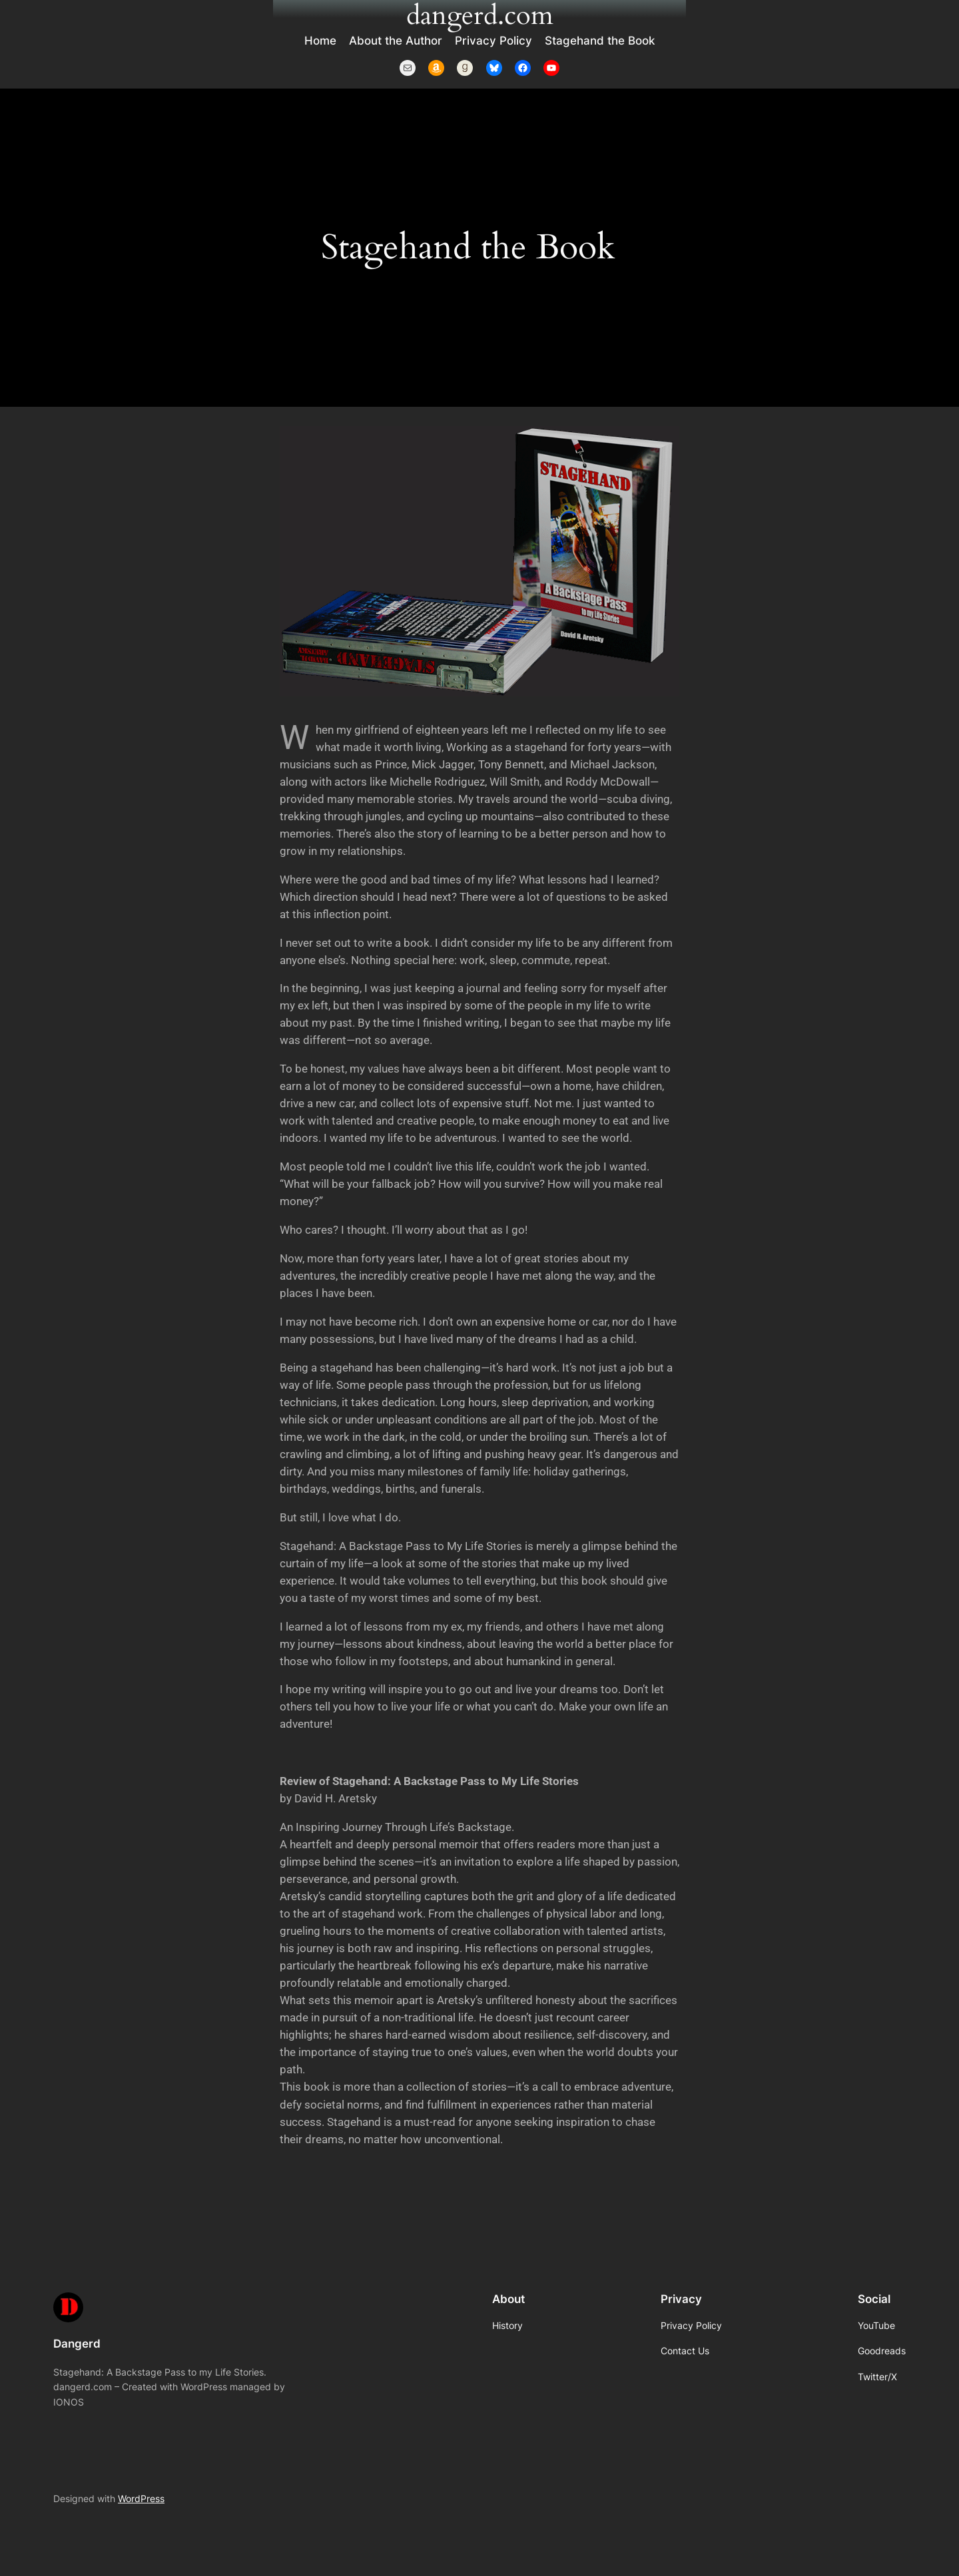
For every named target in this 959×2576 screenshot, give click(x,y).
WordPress (141, 2498)
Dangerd (77, 2343)
